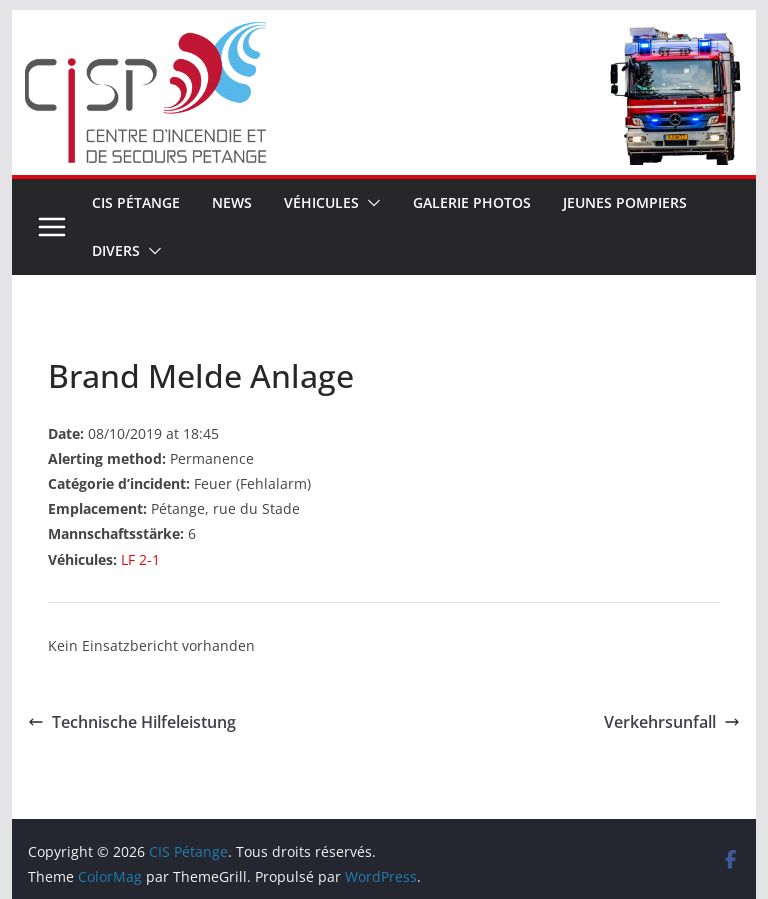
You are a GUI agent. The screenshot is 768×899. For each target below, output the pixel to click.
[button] (370, 203)
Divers (116, 250)
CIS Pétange (136, 202)
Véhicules (321, 202)
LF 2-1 (140, 559)
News (232, 202)
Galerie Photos (472, 202)
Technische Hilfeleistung (132, 722)
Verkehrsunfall (672, 722)
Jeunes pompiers (625, 202)
